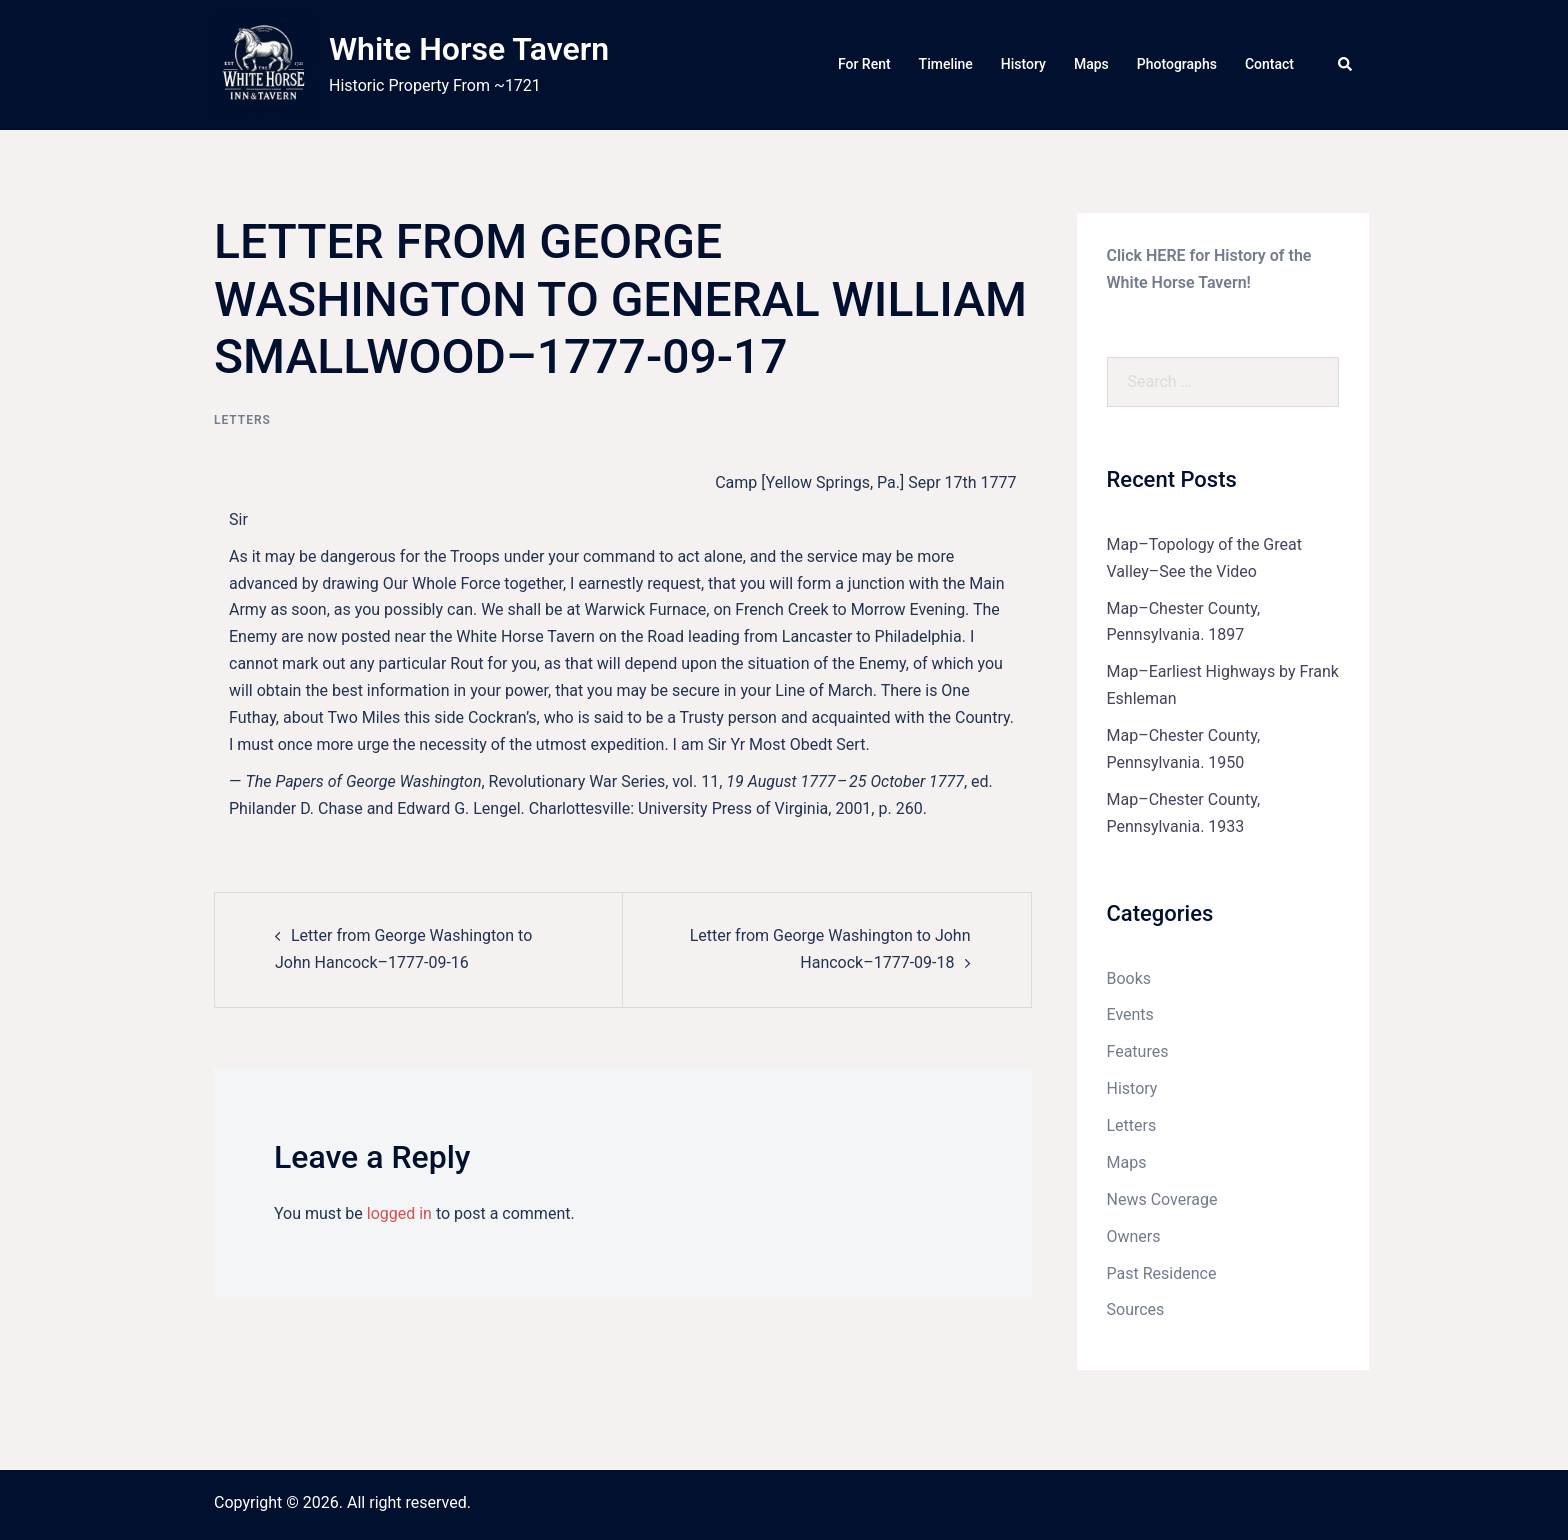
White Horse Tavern (469, 49)
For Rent (864, 64)
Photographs (1177, 64)
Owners (1134, 1236)
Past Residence (1162, 1273)
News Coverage (1162, 1199)
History (1023, 64)
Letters (242, 420)
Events (1130, 1014)
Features (1138, 1051)
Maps (1091, 64)
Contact (1269, 64)
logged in (399, 1213)
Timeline (946, 64)
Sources (1136, 1309)
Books (1129, 978)
